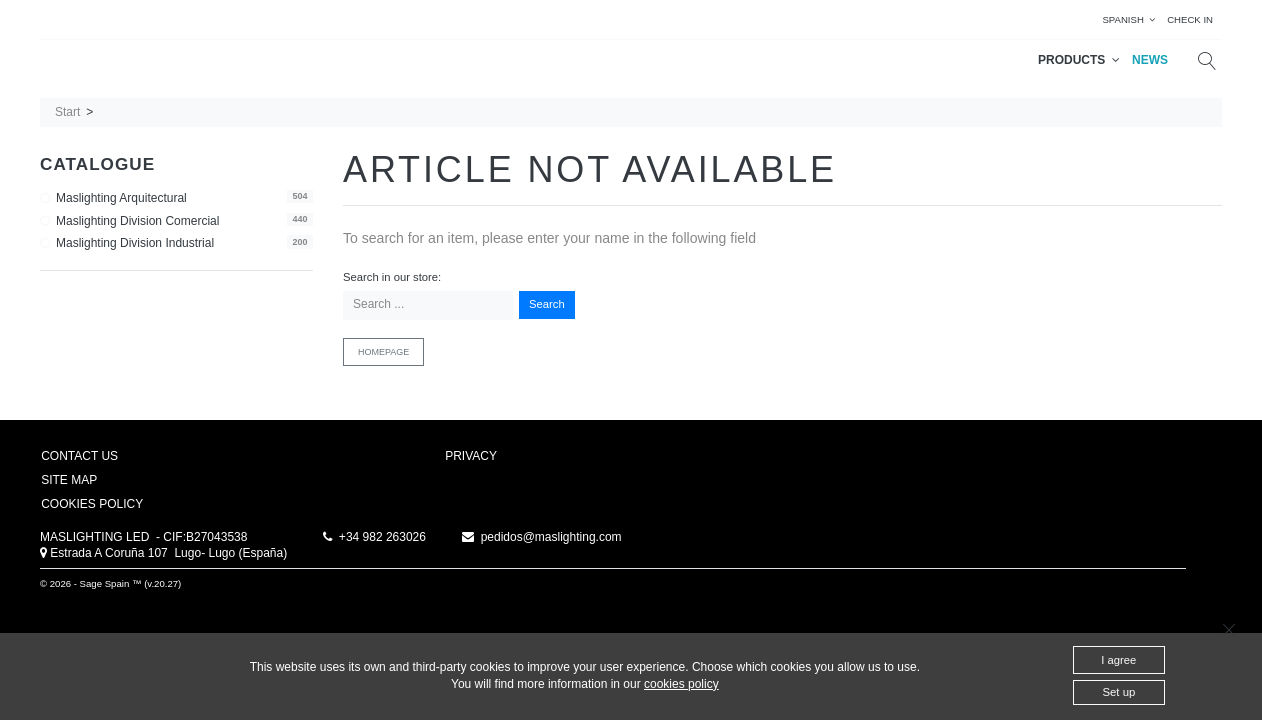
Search (547, 304)
